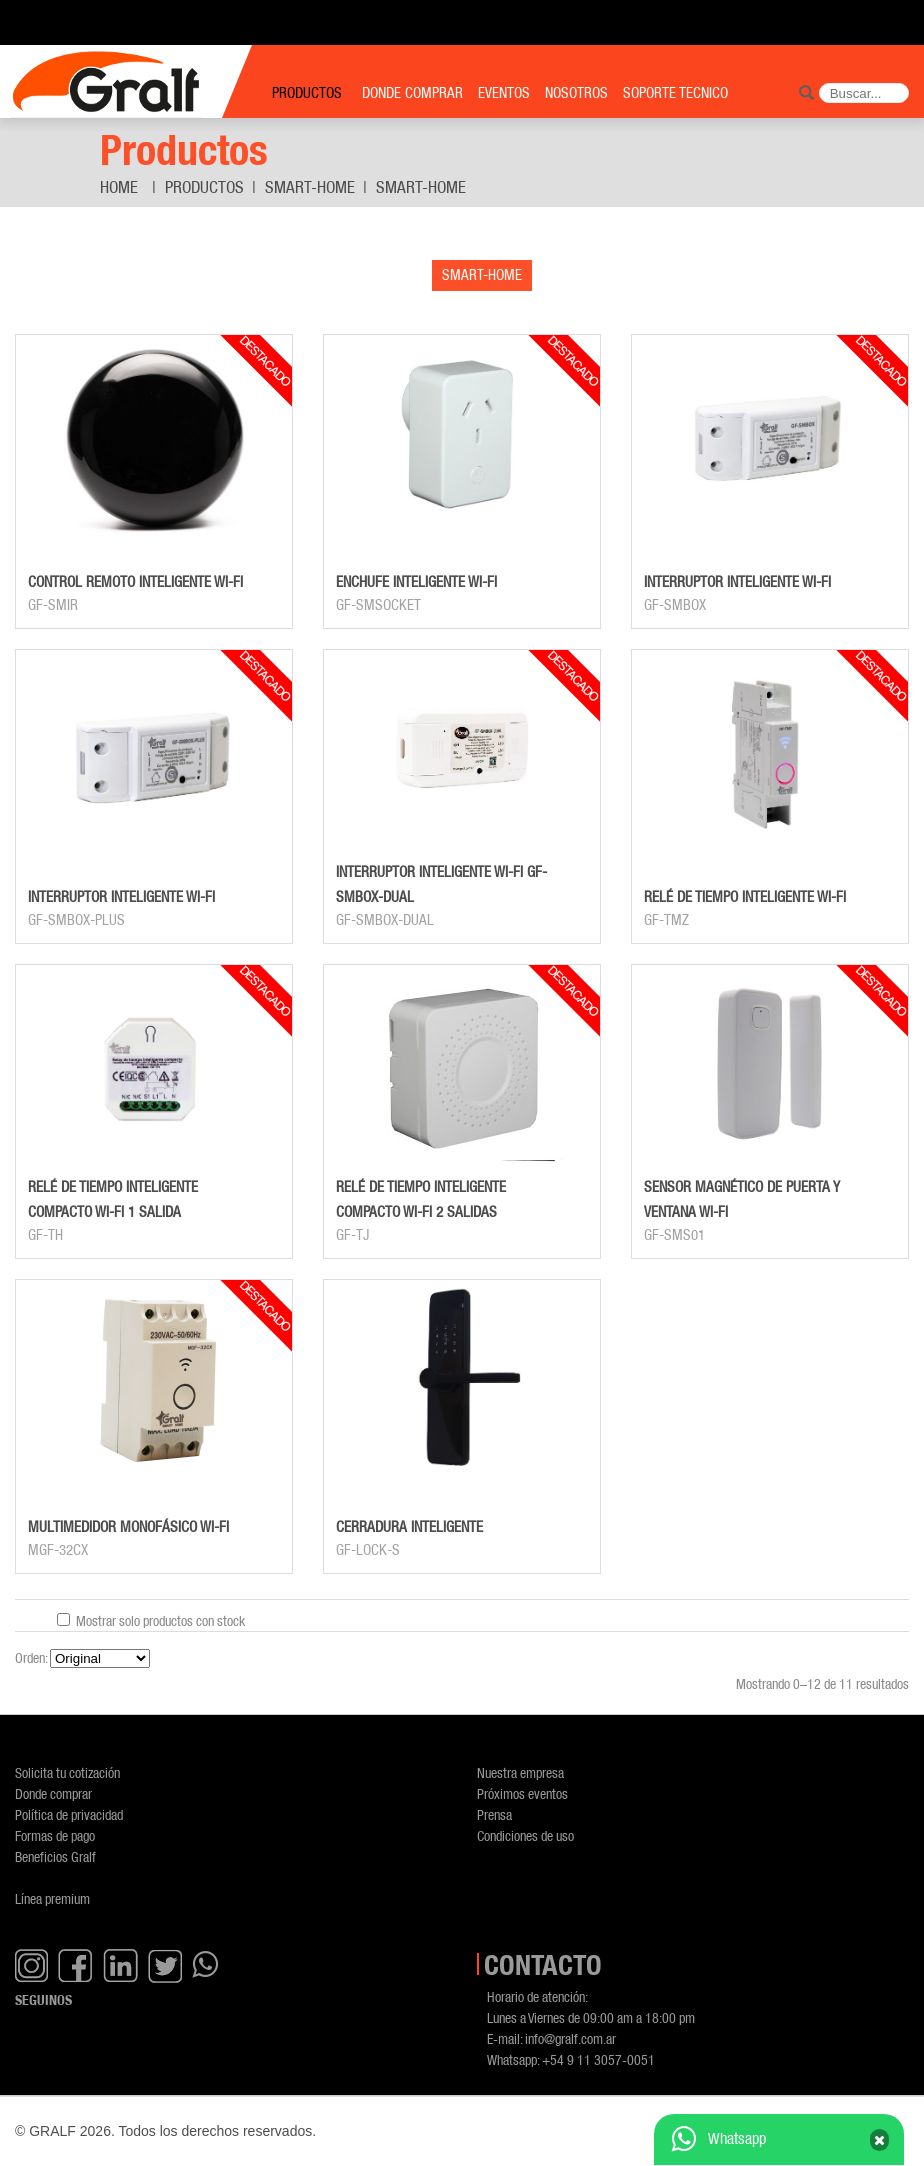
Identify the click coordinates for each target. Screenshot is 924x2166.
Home (119, 187)
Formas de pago (55, 1835)
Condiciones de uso (525, 1835)
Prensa (494, 1814)
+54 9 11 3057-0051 (598, 2059)
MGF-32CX (58, 1550)
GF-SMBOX (675, 605)
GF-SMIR (53, 605)
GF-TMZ (666, 920)
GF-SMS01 (674, 1235)
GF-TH (45, 1235)
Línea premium (52, 1898)
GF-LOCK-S (368, 1550)
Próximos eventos (522, 1793)
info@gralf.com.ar (570, 2038)
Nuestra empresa (520, 1772)
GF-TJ (352, 1235)
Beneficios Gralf (55, 1856)
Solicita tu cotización (67, 1772)
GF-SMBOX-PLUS (76, 920)
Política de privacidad (69, 1814)
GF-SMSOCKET (378, 605)
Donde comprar (53, 1793)
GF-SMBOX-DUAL (385, 920)
